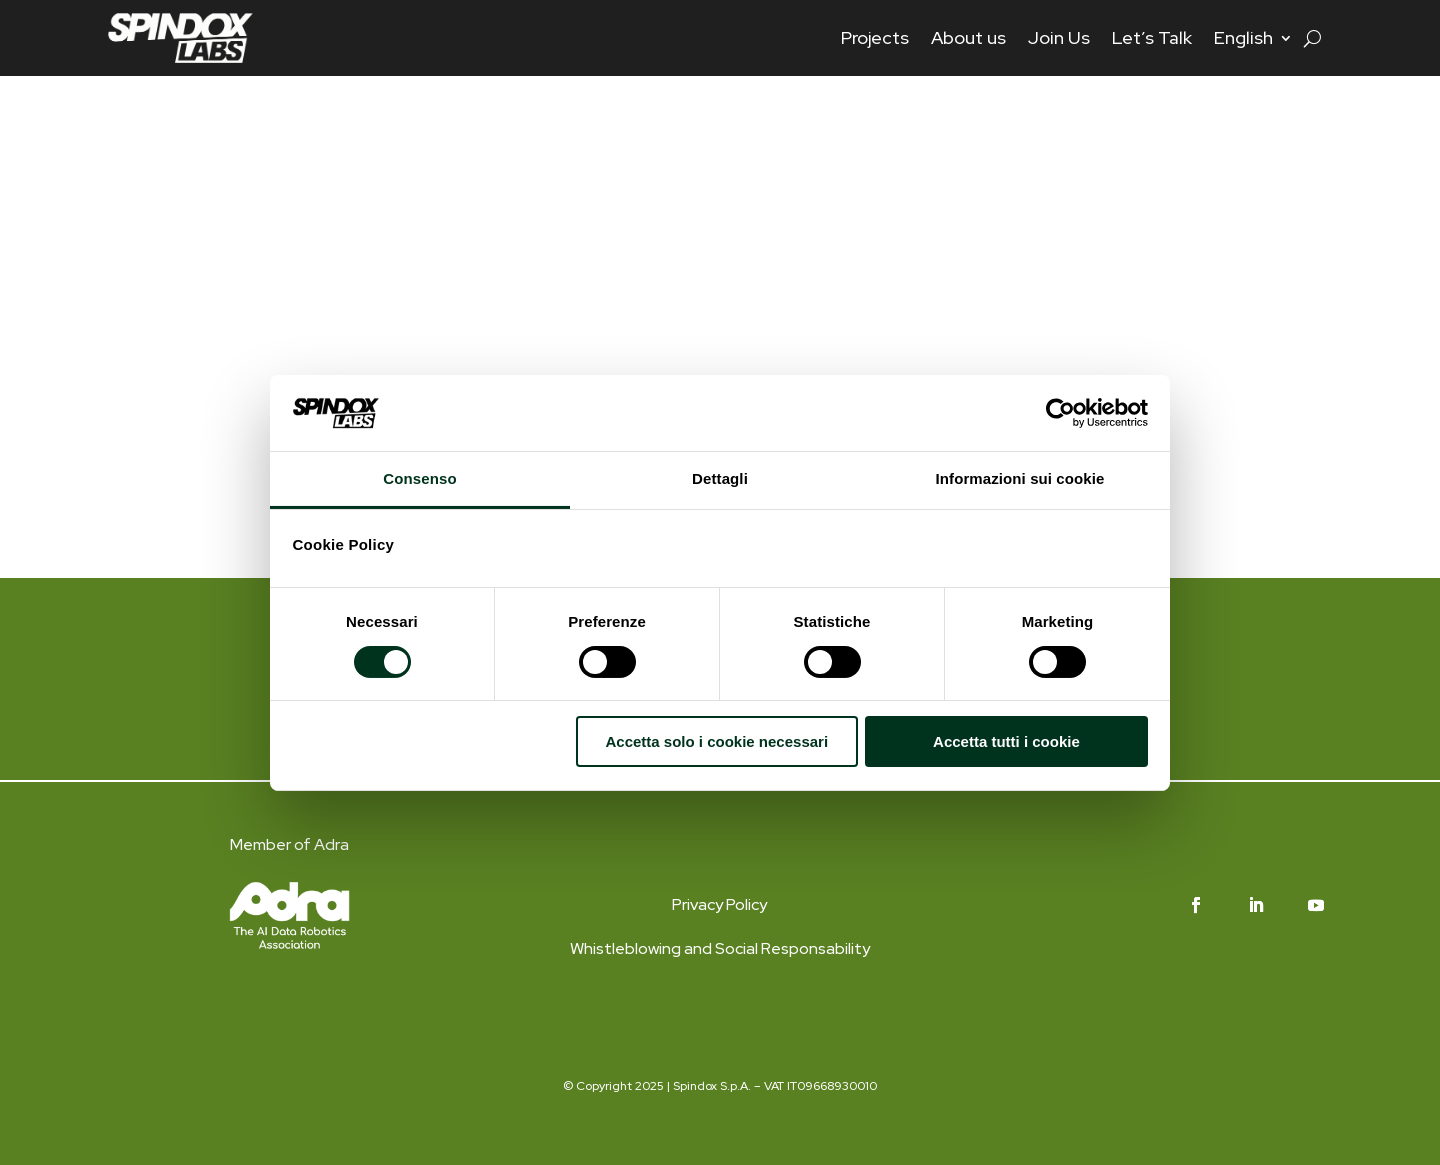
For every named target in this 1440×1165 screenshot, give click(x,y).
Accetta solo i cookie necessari (716, 741)
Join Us (1059, 37)
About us (968, 37)
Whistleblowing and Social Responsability (720, 948)
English (1243, 37)
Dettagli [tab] (720, 478)
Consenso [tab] (419, 478)
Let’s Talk (1152, 37)
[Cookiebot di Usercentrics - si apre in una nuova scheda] (1060, 413)
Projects (875, 37)
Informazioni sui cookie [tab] (1020, 478)
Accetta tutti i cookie (1006, 741)
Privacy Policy (719, 904)
